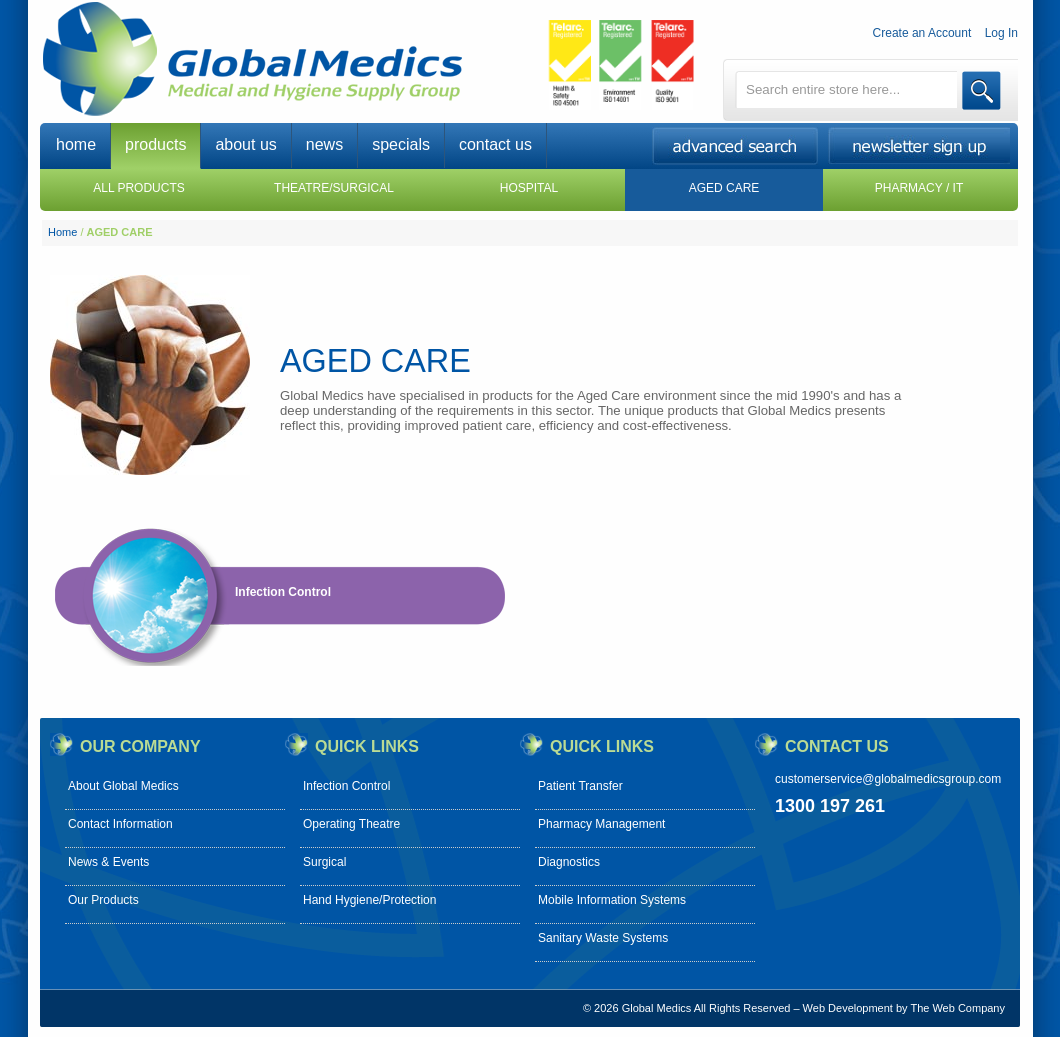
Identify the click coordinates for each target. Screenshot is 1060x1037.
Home (62, 232)
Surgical (324, 862)
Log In (1001, 33)
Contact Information (120, 824)
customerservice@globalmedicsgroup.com (888, 779)
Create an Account (922, 33)
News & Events (108, 862)
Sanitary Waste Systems (603, 938)
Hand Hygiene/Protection (369, 900)
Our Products (103, 900)
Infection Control (283, 592)
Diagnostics (569, 862)
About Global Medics (123, 786)
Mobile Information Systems (612, 900)
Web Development (848, 1008)
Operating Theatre (351, 824)
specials (401, 144)
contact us (495, 144)
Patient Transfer (580, 786)
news (324, 144)
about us (245, 144)
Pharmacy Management (601, 824)
